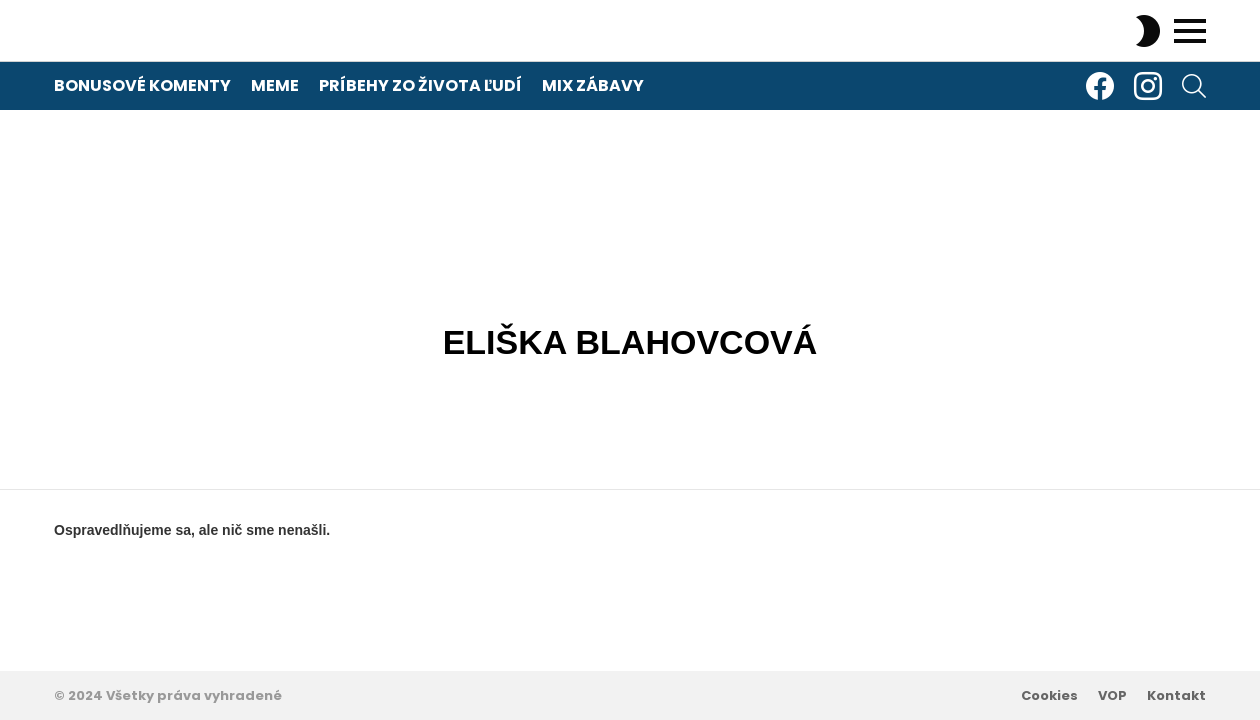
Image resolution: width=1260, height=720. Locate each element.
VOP (1112, 696)
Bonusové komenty (142, 85)
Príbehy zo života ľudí (420, 85)
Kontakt (1176, 696)
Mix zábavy (593, 85)
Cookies (1049, 696)
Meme (275, 85)
